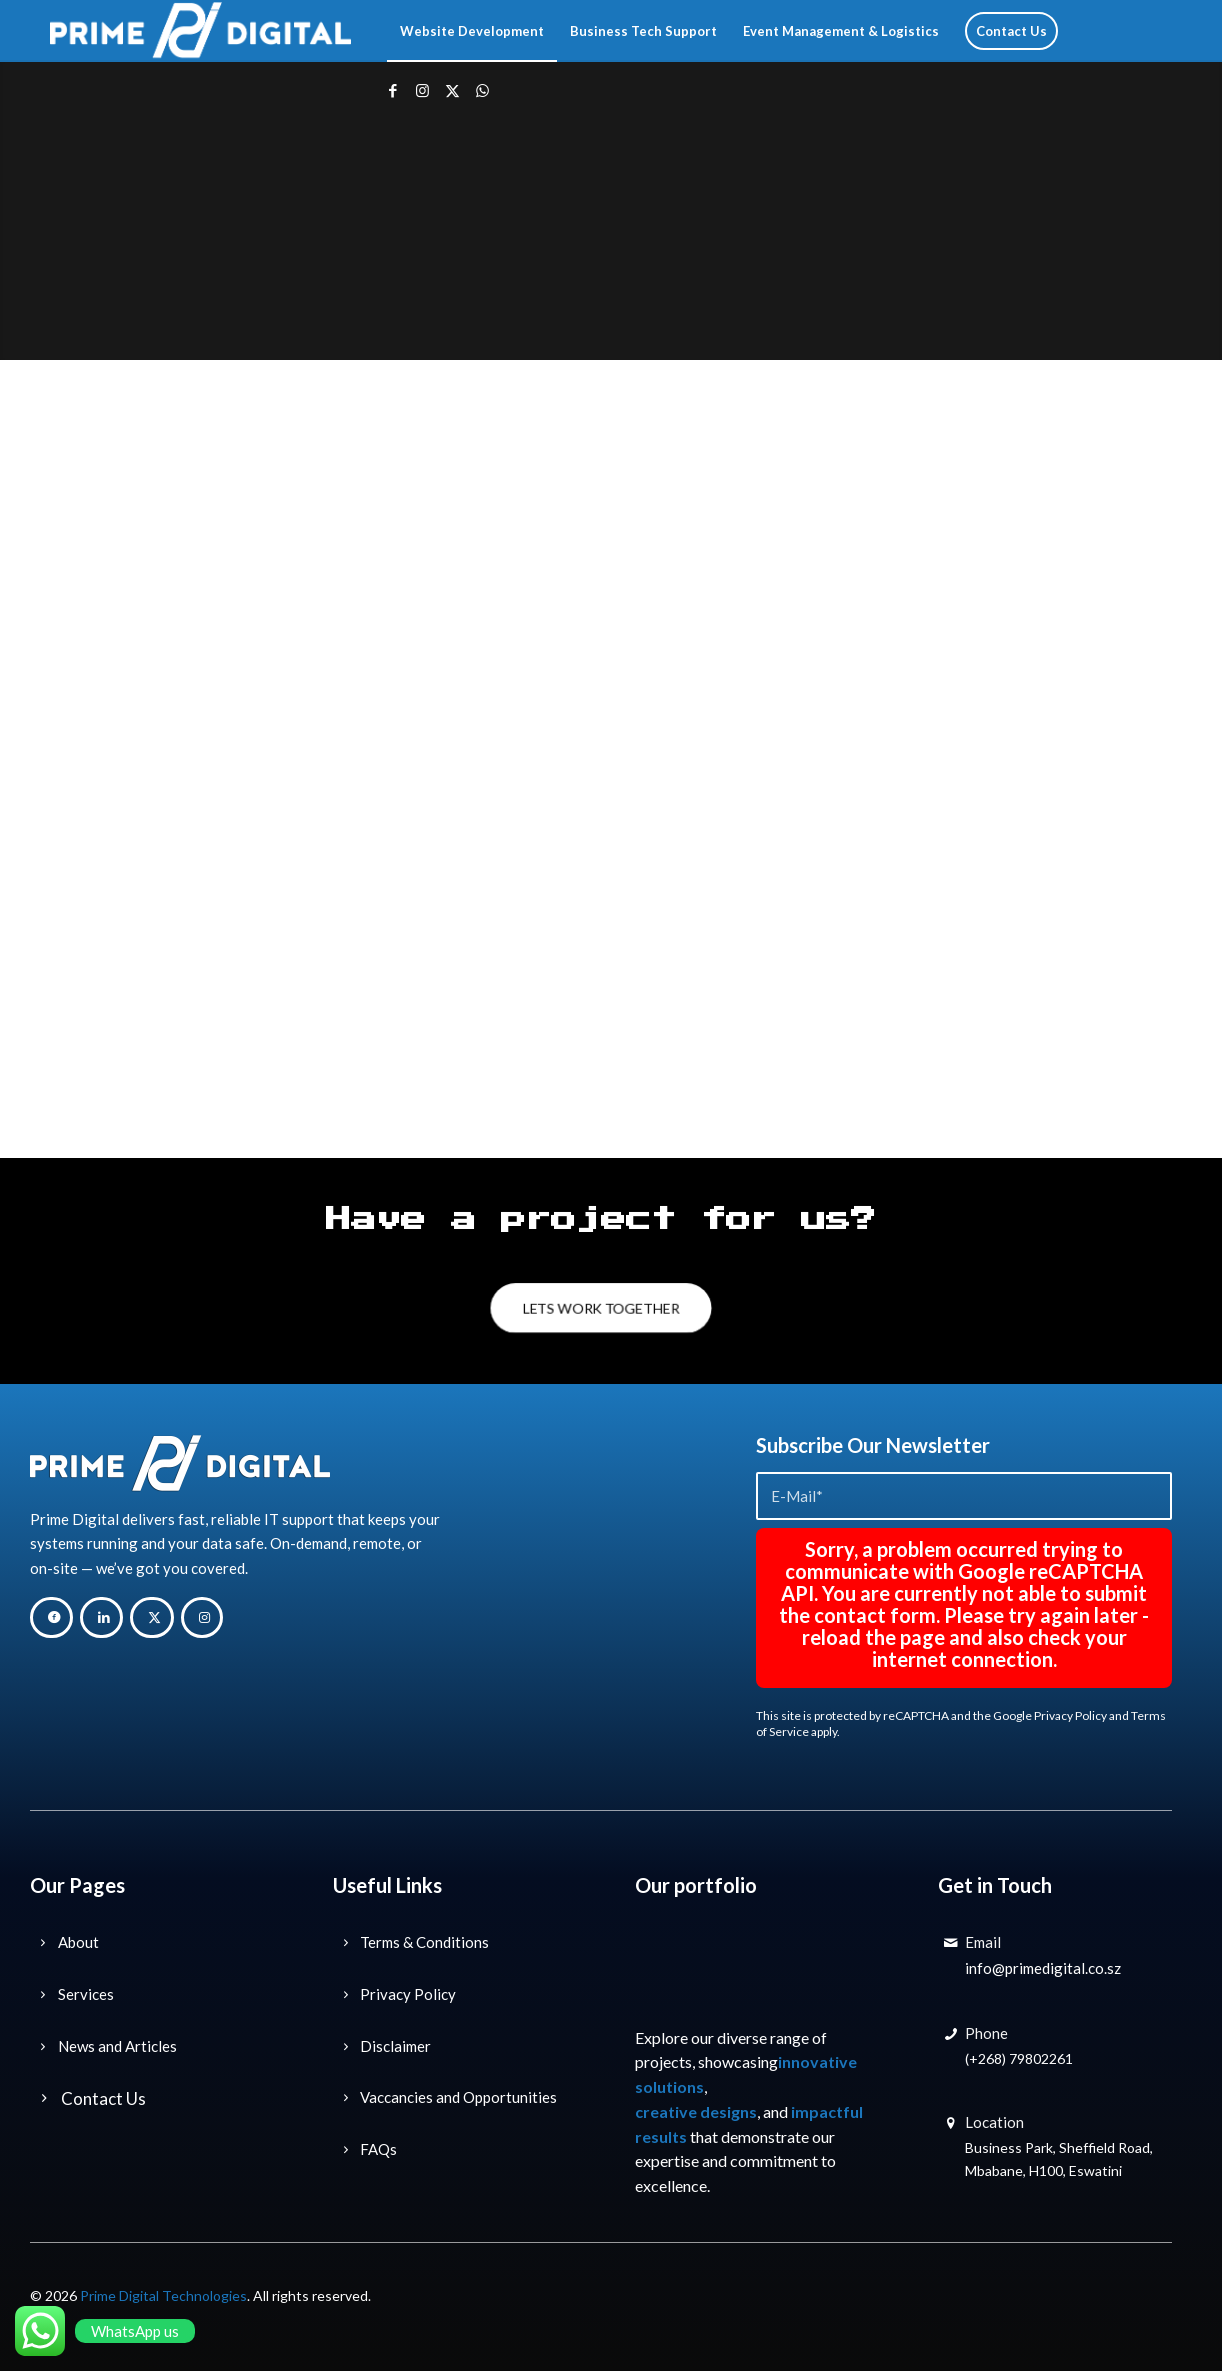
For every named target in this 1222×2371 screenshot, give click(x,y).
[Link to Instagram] (423, 90)
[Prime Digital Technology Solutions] (200, 31)
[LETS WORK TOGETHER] (601, 1308)
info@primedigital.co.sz (1043, 1968)
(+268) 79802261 (1019, 2058)
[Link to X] (453, 90)
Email (983, 1942)
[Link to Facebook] (393, 90)
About (78, 1942)
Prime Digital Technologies (163, 2295)
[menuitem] (472, 31)
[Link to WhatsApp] (483, 90)
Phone (986, 2033)
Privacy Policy (1070, 1715)
